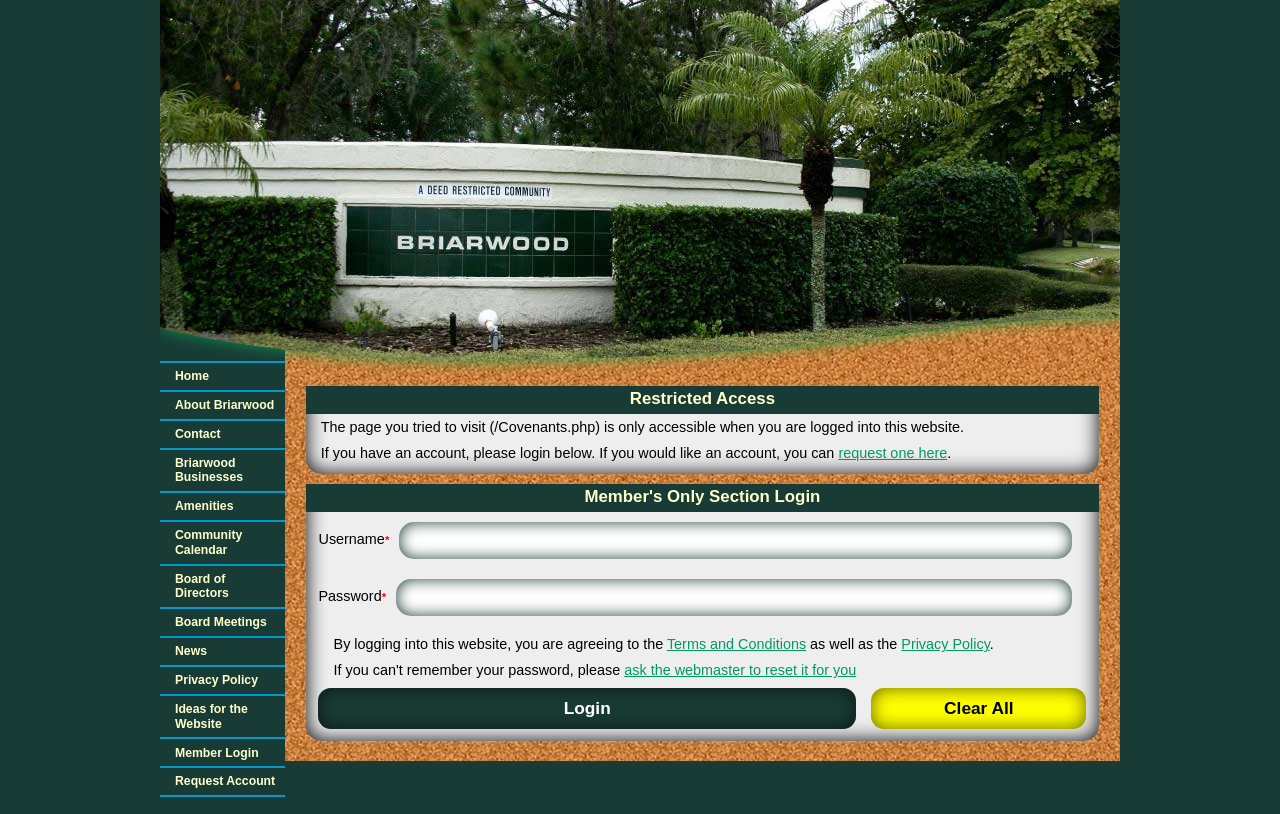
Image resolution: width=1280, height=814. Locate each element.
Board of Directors (202, 586)
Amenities (204, 506)
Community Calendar (208, 542)
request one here (892, 453)
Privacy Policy (216, 680)
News (191, 651)
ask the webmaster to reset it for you (740, 670)
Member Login (217, 753)
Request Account (225, 781)
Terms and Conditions (736, 644)
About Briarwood (224, 405)
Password (352, 596)
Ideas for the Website (211, 716)
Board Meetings (221, 622)
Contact (198, 434)
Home (192, 376)
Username (353, 539)
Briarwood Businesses (209, 470)
